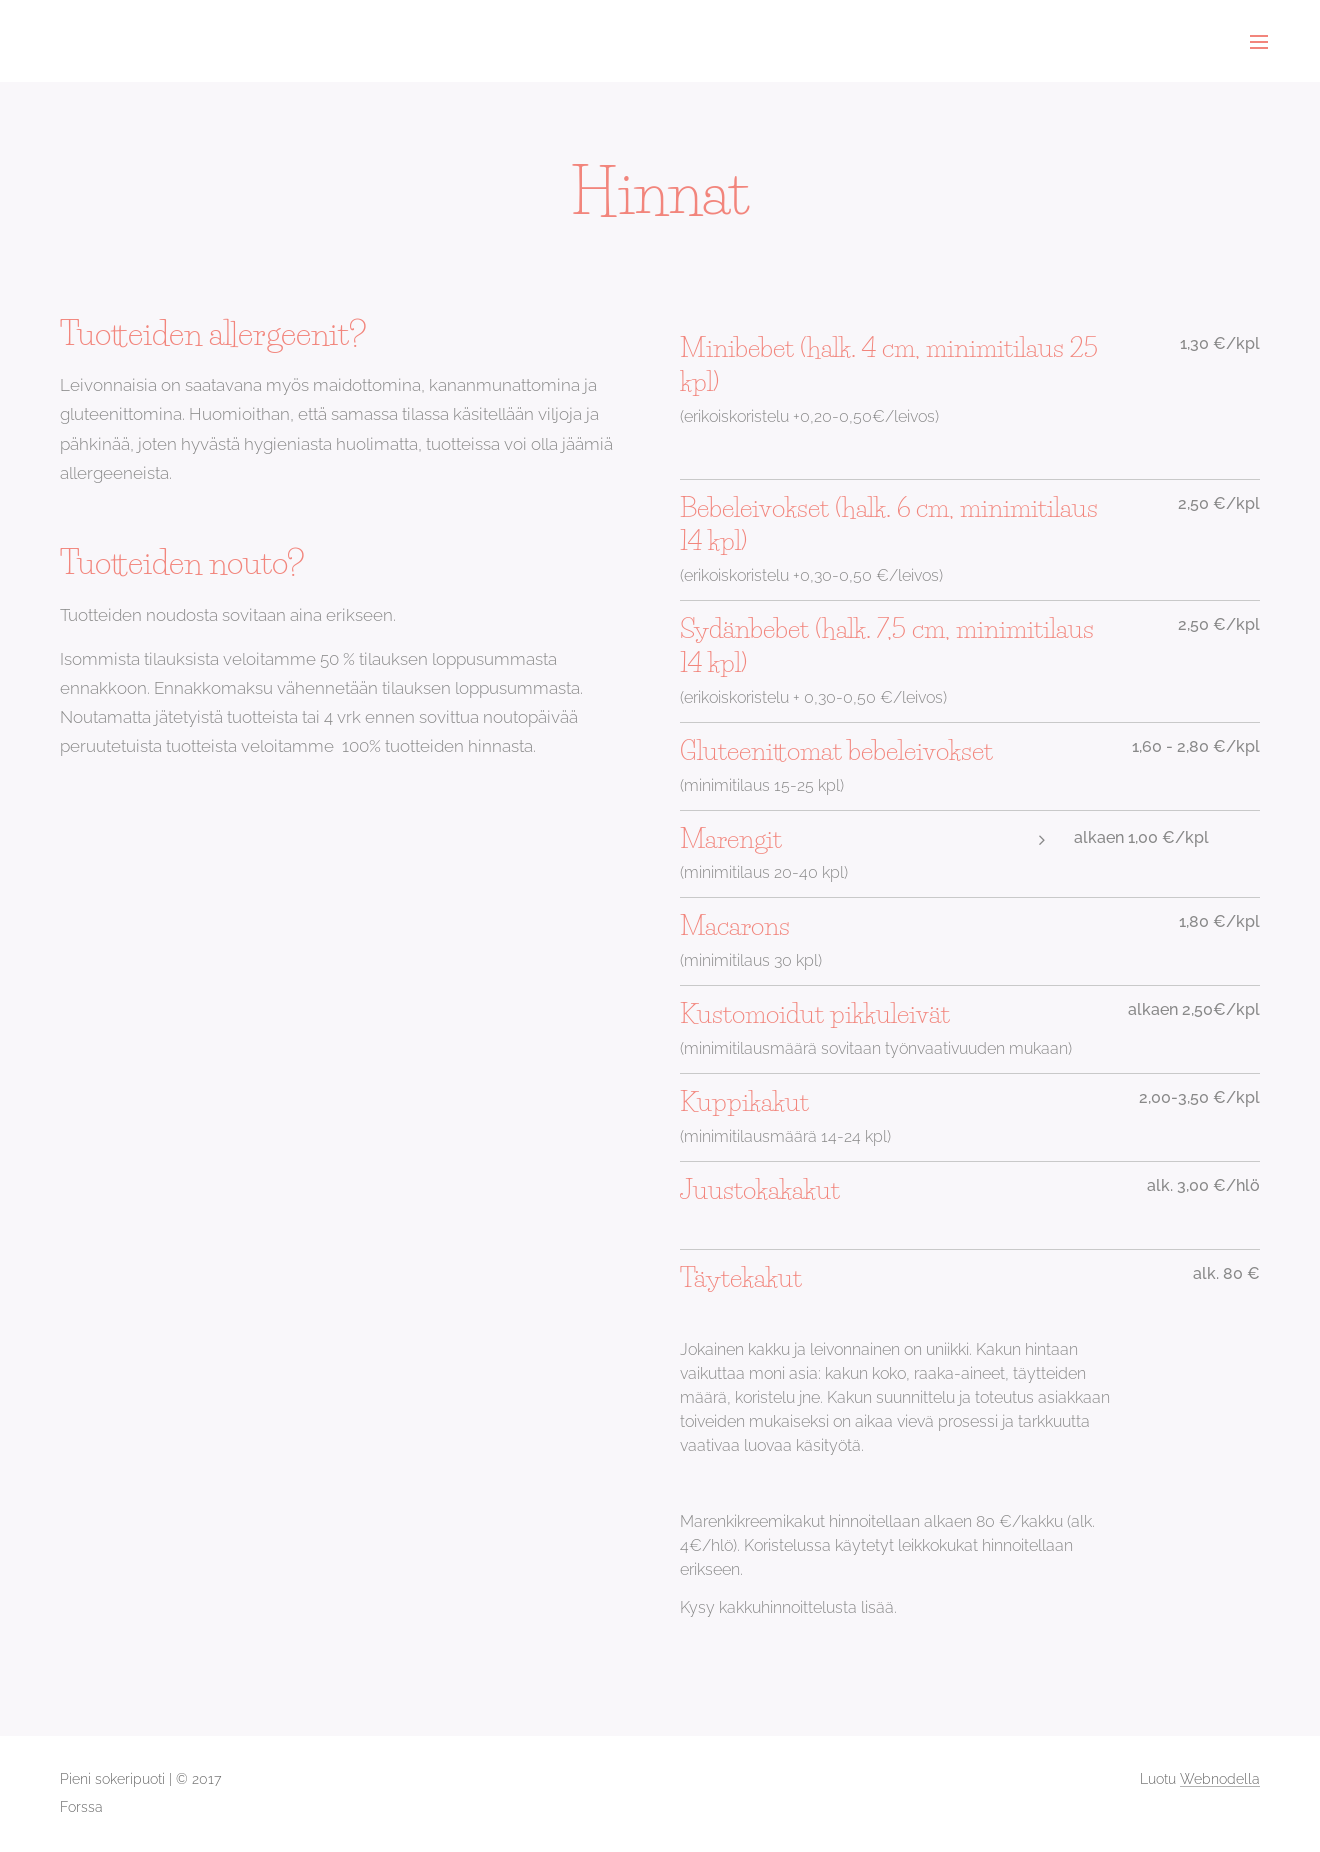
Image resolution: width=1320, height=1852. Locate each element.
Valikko (1259, 42)
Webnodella (1220, 1779)
